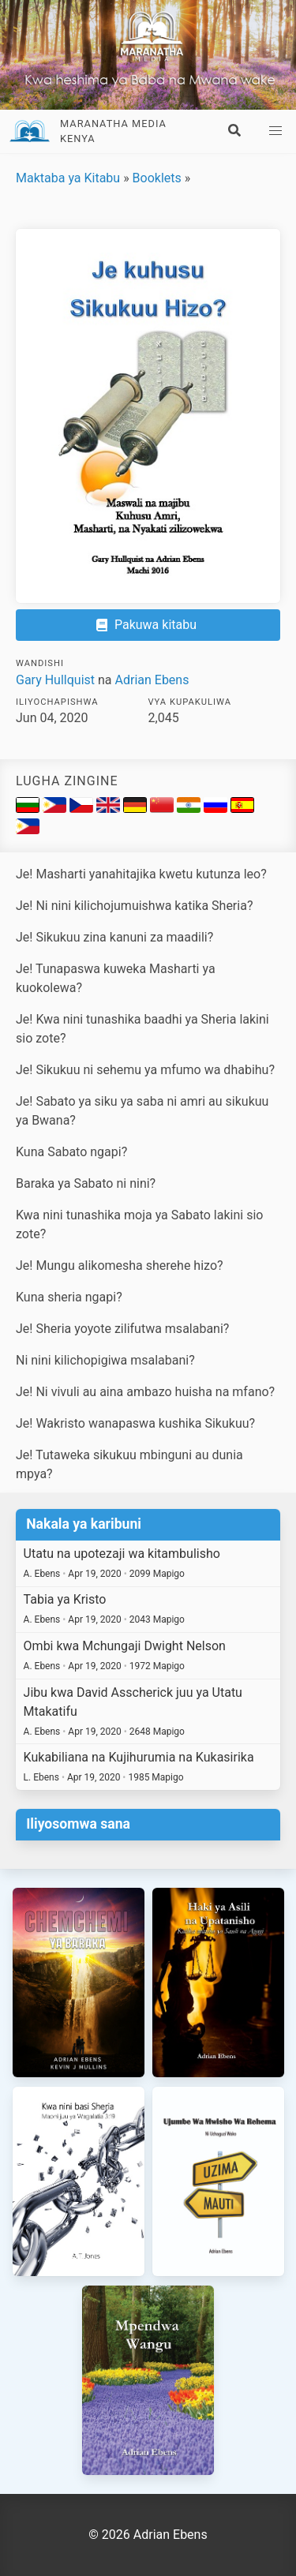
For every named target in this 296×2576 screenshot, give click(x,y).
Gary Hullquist (55, 679)
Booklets (157, 177)
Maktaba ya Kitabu (68, 177)
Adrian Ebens (152, 679)
